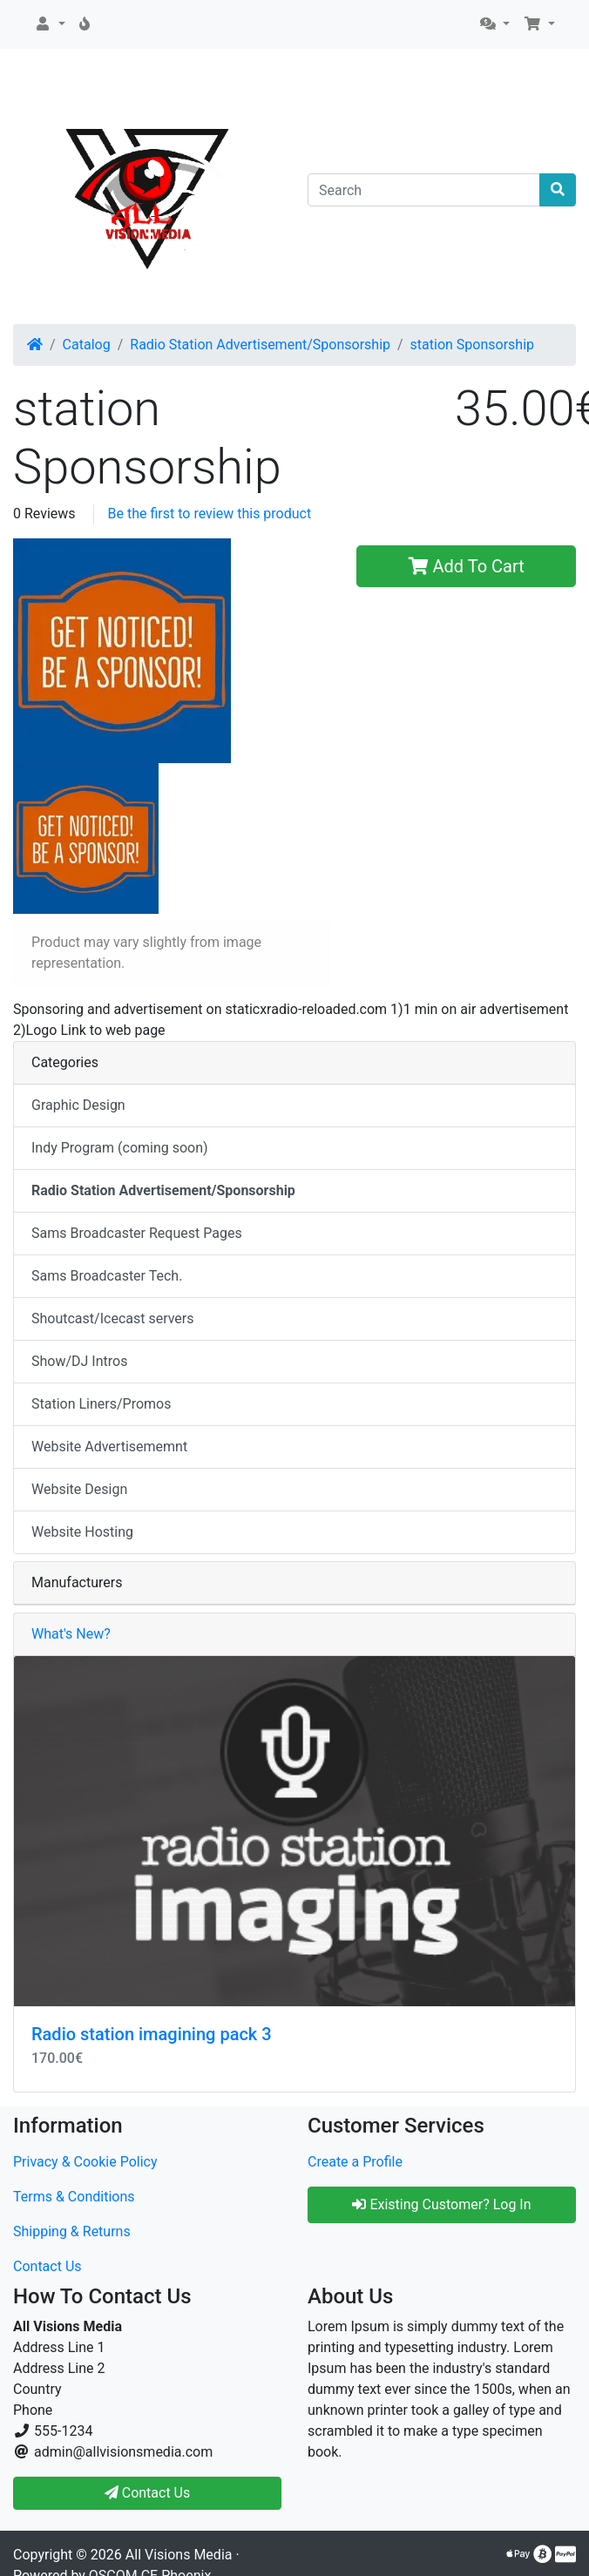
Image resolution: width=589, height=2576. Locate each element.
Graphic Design (78, 1105)
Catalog (87, 344)
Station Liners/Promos (101, 1404)
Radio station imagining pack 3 (151, 2034)
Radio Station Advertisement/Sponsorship (260, 344)
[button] (49, 24)
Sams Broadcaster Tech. (106, 1276)
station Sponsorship (472, 344)
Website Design (79, 1489)
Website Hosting (82, 1532)
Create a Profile (355, 2161)
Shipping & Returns (72, 2231)
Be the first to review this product (210, 513)
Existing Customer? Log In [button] (441, 2204)
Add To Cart (467, 566)
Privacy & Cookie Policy (85, 2161)
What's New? (71, 1634)
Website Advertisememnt (109, 1446)
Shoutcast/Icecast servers (112, 1318)
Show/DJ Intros (79, 1361)
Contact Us (47, 2266)
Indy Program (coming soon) (119, 1147)
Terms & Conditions (74, 2196)
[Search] (424, 189)
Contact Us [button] (148, 2493)
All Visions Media (179, 2554)
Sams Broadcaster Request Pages (136, 1233)
